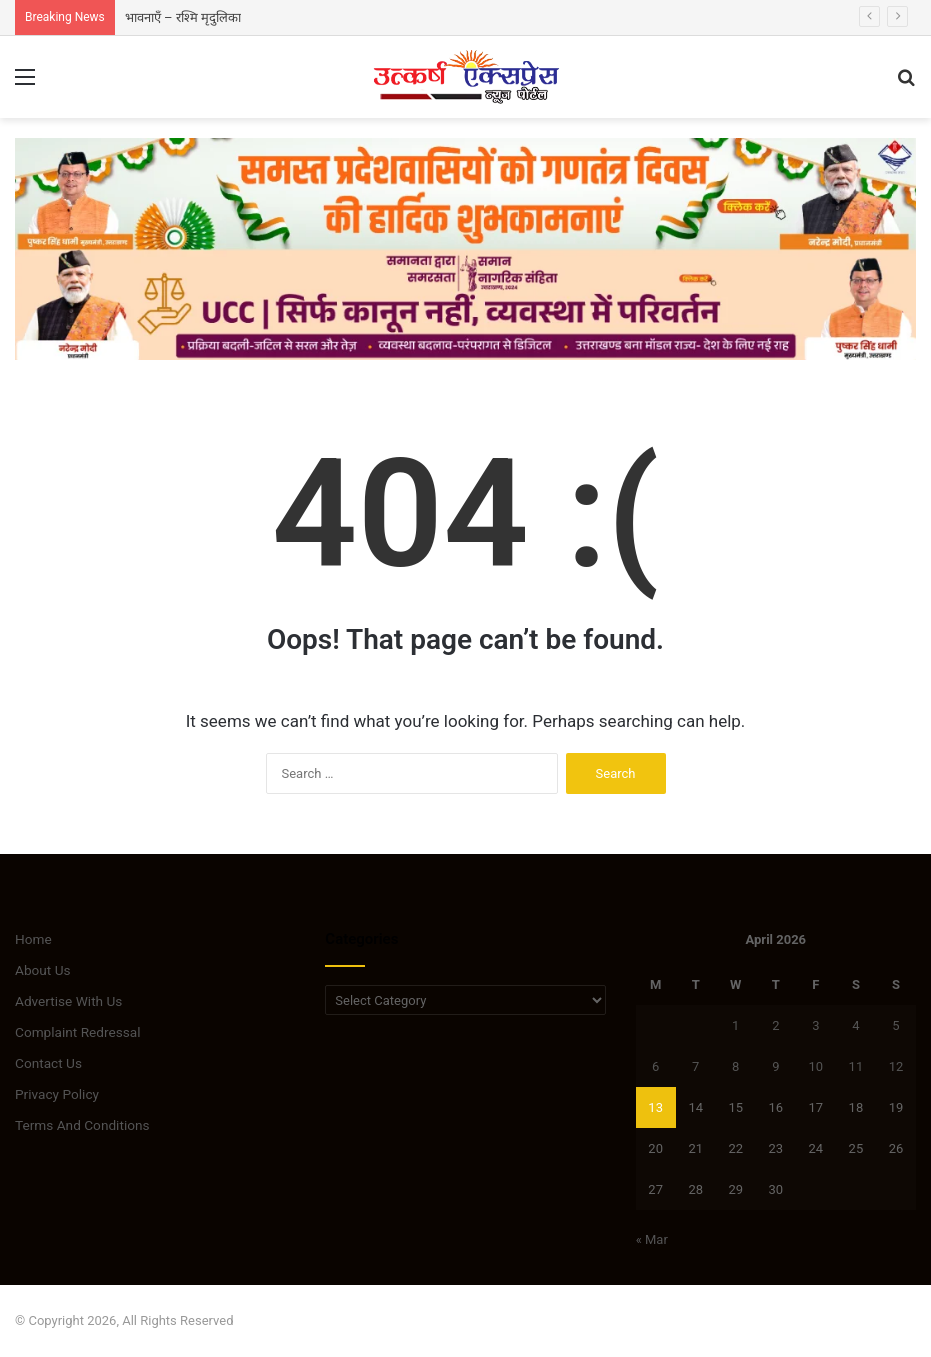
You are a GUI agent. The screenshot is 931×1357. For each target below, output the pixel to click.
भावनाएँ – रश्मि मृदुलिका (183, 17)
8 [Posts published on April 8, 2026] (735, 1066)
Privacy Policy (57, 1094)
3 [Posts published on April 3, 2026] (815, 1025)
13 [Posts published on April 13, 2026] (655, 1107)
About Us (43, 970)
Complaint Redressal (78, 1032)
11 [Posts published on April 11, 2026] (856, 1066)
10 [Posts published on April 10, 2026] (816, 1066)
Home (33, 939)
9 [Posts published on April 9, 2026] (775, 1066)
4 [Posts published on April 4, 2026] (855, 1025)
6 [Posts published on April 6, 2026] (655, 1066)
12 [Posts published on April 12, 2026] (896, 1066)
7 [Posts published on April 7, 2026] (695, 1066)
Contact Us (48, 1063)
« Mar (652, 1239)
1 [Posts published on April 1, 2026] (735, 1025)
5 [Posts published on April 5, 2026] (895, 1025)
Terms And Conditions (82, 1125)
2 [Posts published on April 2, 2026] (775, 1025)
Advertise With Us (68, 1001)
